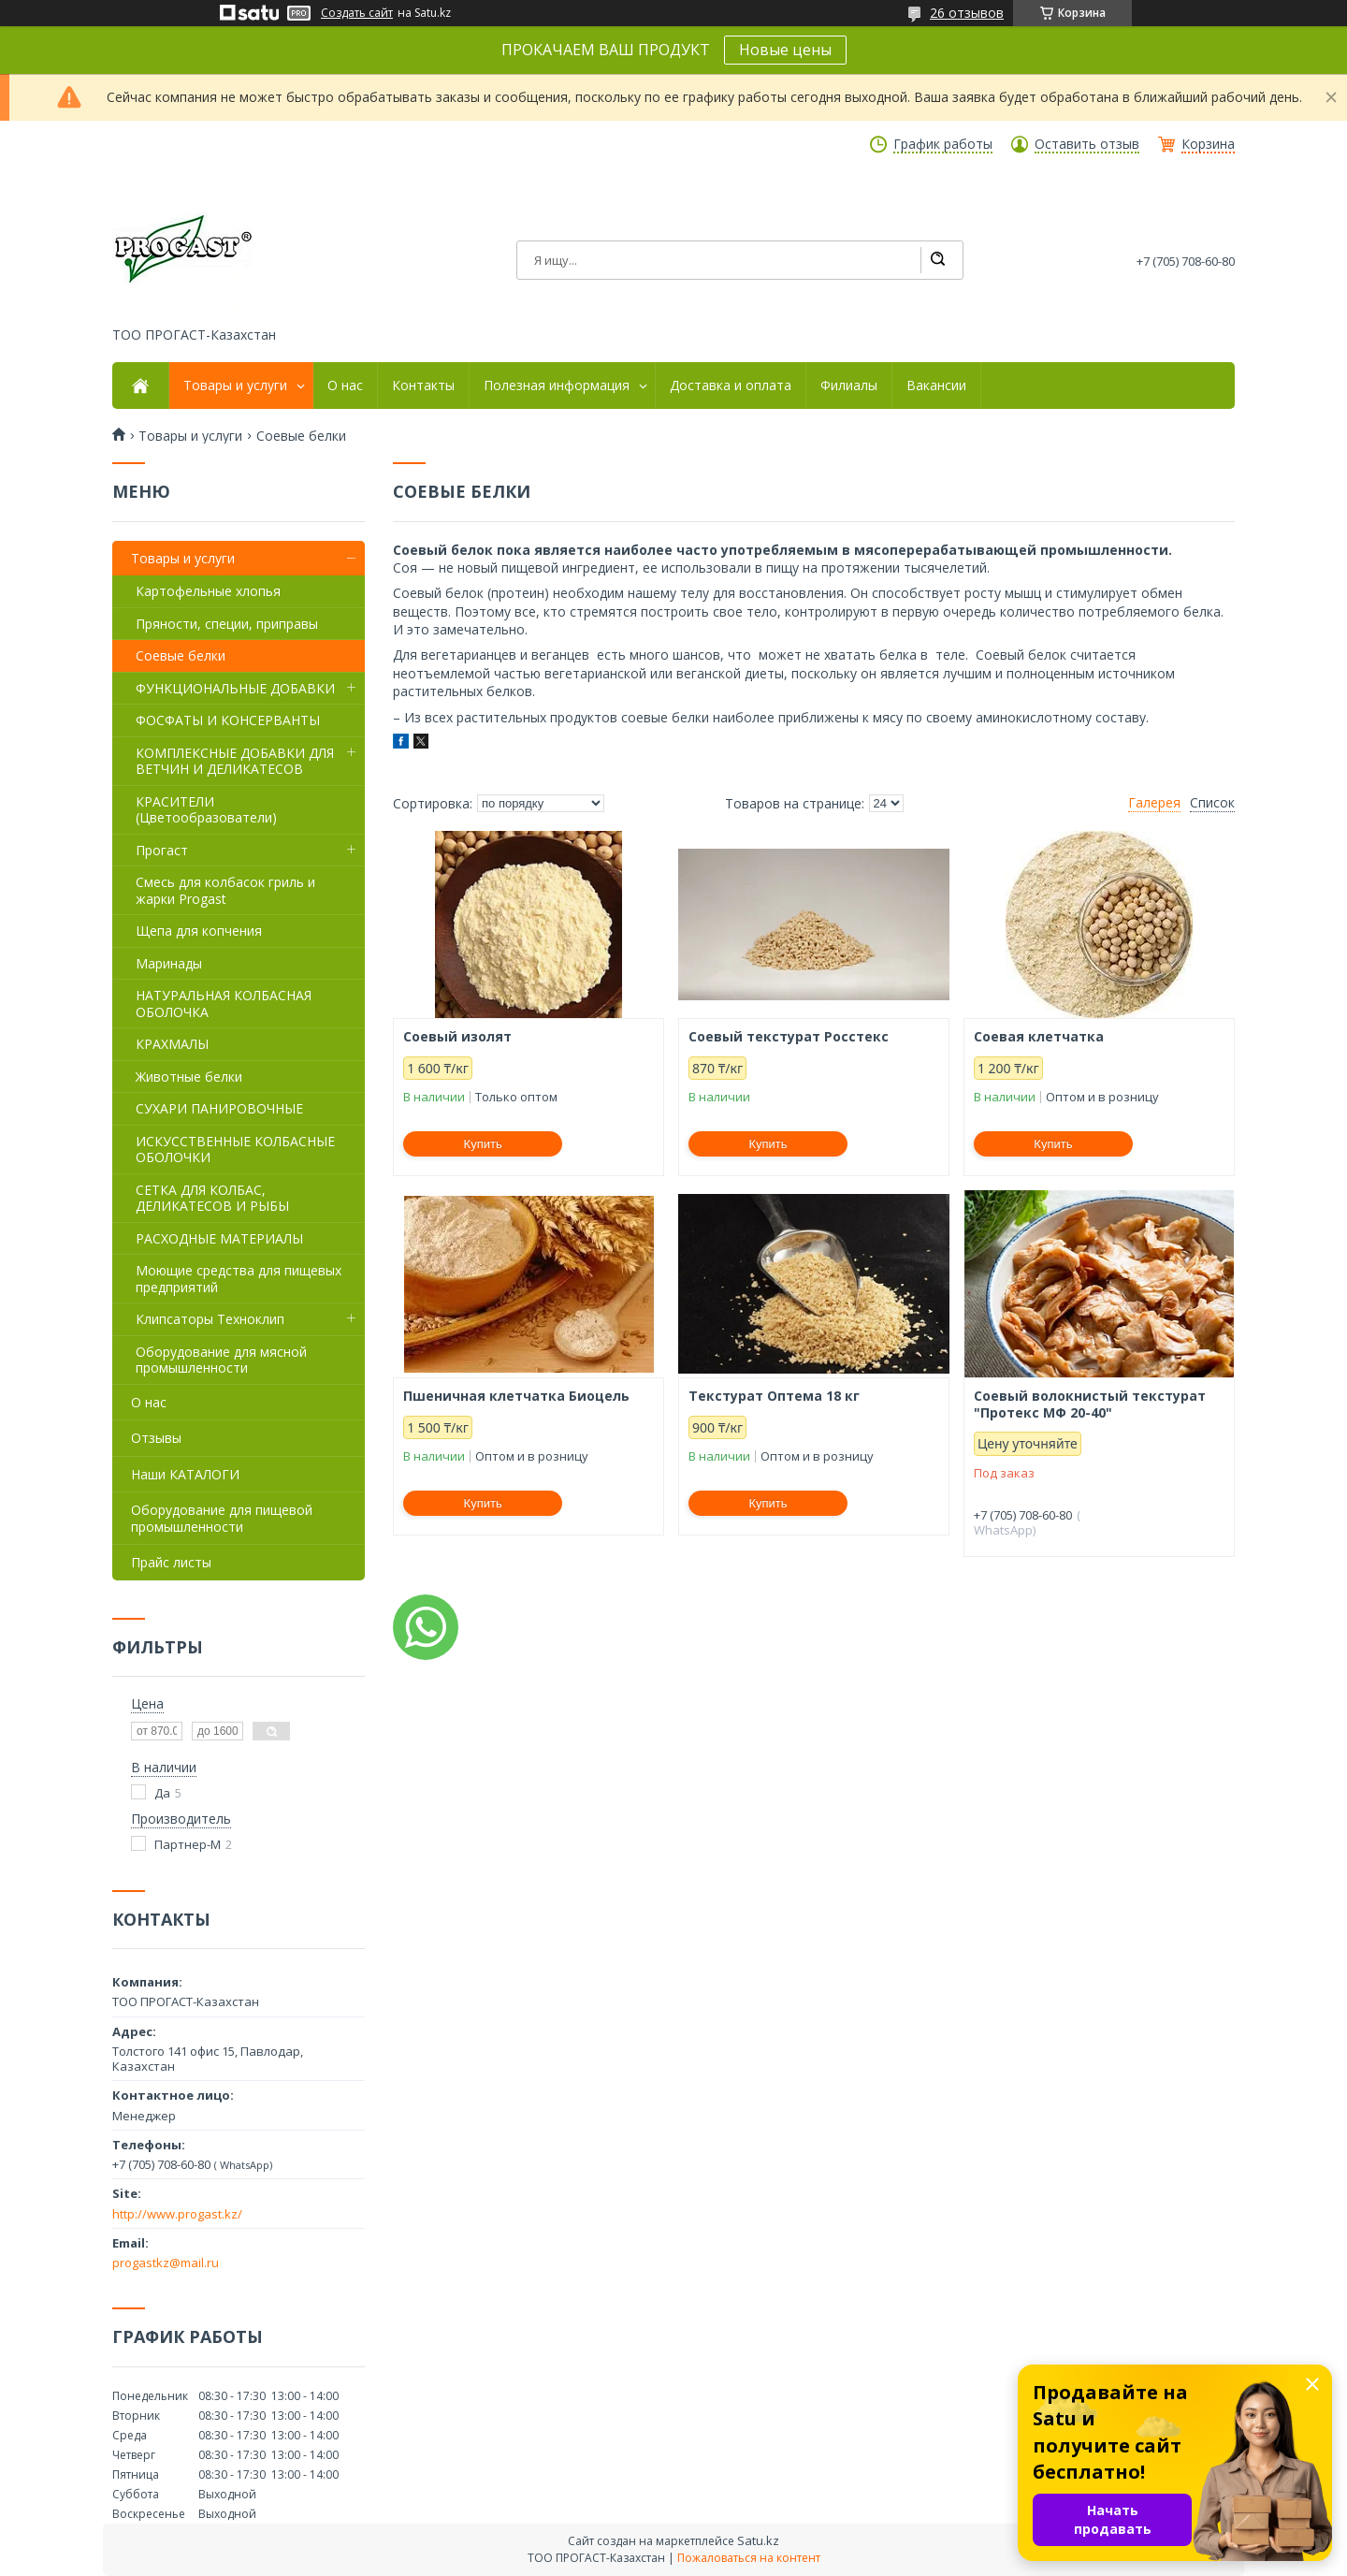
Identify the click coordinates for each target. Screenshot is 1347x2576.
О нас (345, 385)
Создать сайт (357, 13)
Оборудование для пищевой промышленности (221, 1518)
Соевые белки (180, 655)
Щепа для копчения (199, 930)
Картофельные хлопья (208, 591)
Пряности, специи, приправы (227, 624)
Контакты (423, 385)
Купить (483, 1144)
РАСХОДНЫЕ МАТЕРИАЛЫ (219, 1238)
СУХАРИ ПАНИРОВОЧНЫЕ (219, 1108)
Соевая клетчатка (1039, 1036)
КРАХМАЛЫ (172, 1044)
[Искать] (937, 260)
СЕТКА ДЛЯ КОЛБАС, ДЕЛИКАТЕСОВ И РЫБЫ (212, 1198)
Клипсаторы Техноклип (210, 1319)
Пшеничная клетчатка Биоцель (516, 1396)
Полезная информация (557, 385)
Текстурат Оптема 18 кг (774, 1396)
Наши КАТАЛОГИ (185, 1474)
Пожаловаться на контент (748, 2558)
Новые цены (785, 49)
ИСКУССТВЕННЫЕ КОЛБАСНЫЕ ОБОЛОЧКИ (235, 1149)
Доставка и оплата (730, 385)
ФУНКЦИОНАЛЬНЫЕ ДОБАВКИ (235, 688)
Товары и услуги (235, 385)
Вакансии (936, 385)
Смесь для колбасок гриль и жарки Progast (225, 890)
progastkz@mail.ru (165, 2262)
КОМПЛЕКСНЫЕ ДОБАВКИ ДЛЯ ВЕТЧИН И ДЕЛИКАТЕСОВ (235, 761)
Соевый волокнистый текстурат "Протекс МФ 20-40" (1090, 1404)
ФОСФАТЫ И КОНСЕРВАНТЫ (228, 720)
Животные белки (189, 1076)
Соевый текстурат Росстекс (788, 1036)
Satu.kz (758, 2540)
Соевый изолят (457, 1036)
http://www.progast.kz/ (177, 2213)
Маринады (169, 963)
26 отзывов (967, 13)
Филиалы (848, 385)
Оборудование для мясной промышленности (221, 1360)
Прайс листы (171, 1562)
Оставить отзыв (1087, 144)
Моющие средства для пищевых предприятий (238, 1278)
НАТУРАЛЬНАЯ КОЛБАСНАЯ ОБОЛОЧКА (223, 1003)
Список (1212, 802)
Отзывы (156, 1438)
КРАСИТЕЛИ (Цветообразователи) (206, 810)
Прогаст (162, 850)
